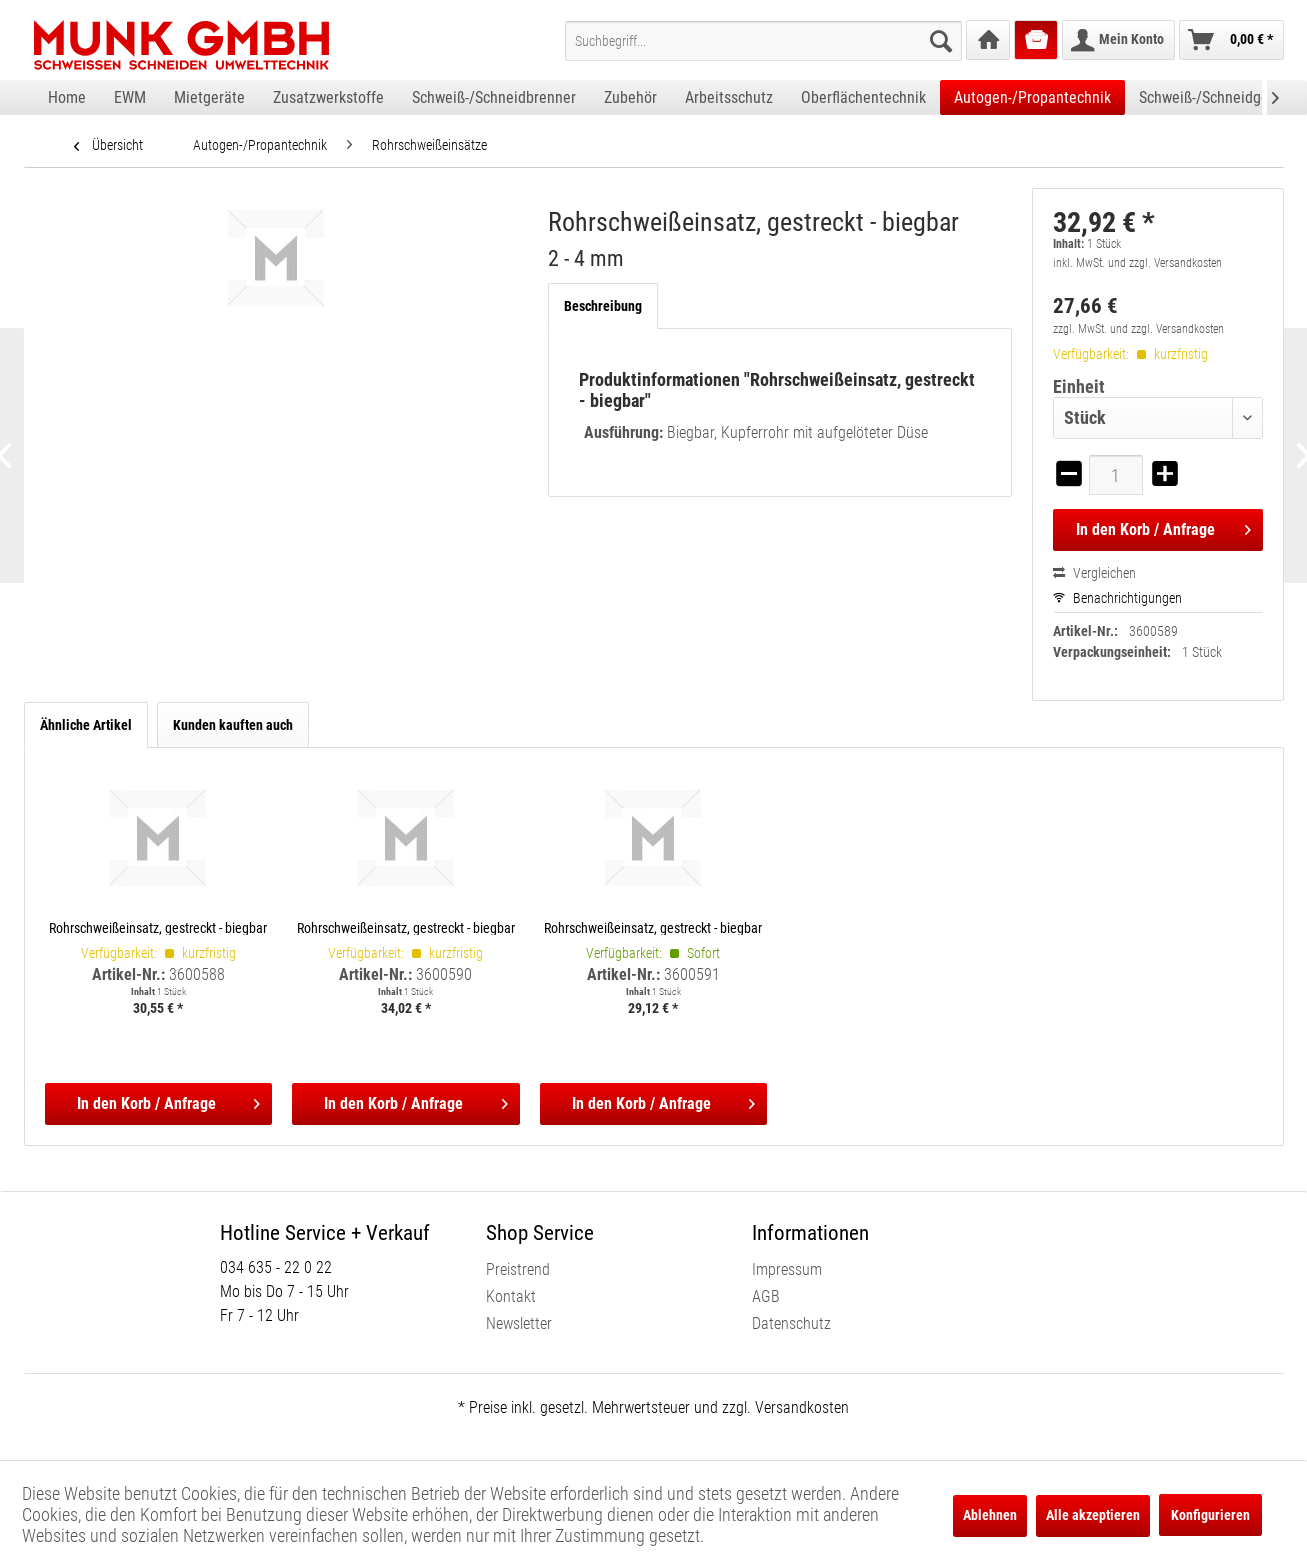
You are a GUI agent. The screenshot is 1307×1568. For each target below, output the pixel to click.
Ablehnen (990, 1515)
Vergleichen (1094, 573)
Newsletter (519, 1323)
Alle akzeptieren (1093, 1515)
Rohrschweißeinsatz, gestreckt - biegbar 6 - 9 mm (653, 927)
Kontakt (511, 1296)
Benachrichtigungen (1117, 598)
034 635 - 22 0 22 (276, 1267)
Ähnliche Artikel (86, 725)
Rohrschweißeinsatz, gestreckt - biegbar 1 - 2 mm (158, 927)
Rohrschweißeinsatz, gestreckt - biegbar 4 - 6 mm (406, 927)
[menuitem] (763, 41)
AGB (766, 1296)
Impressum (787, 1269)
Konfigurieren (1210, 1515)
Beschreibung (603, 306)
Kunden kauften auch (233, 725)
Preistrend (518, 1269)
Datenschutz (791, 1323)
